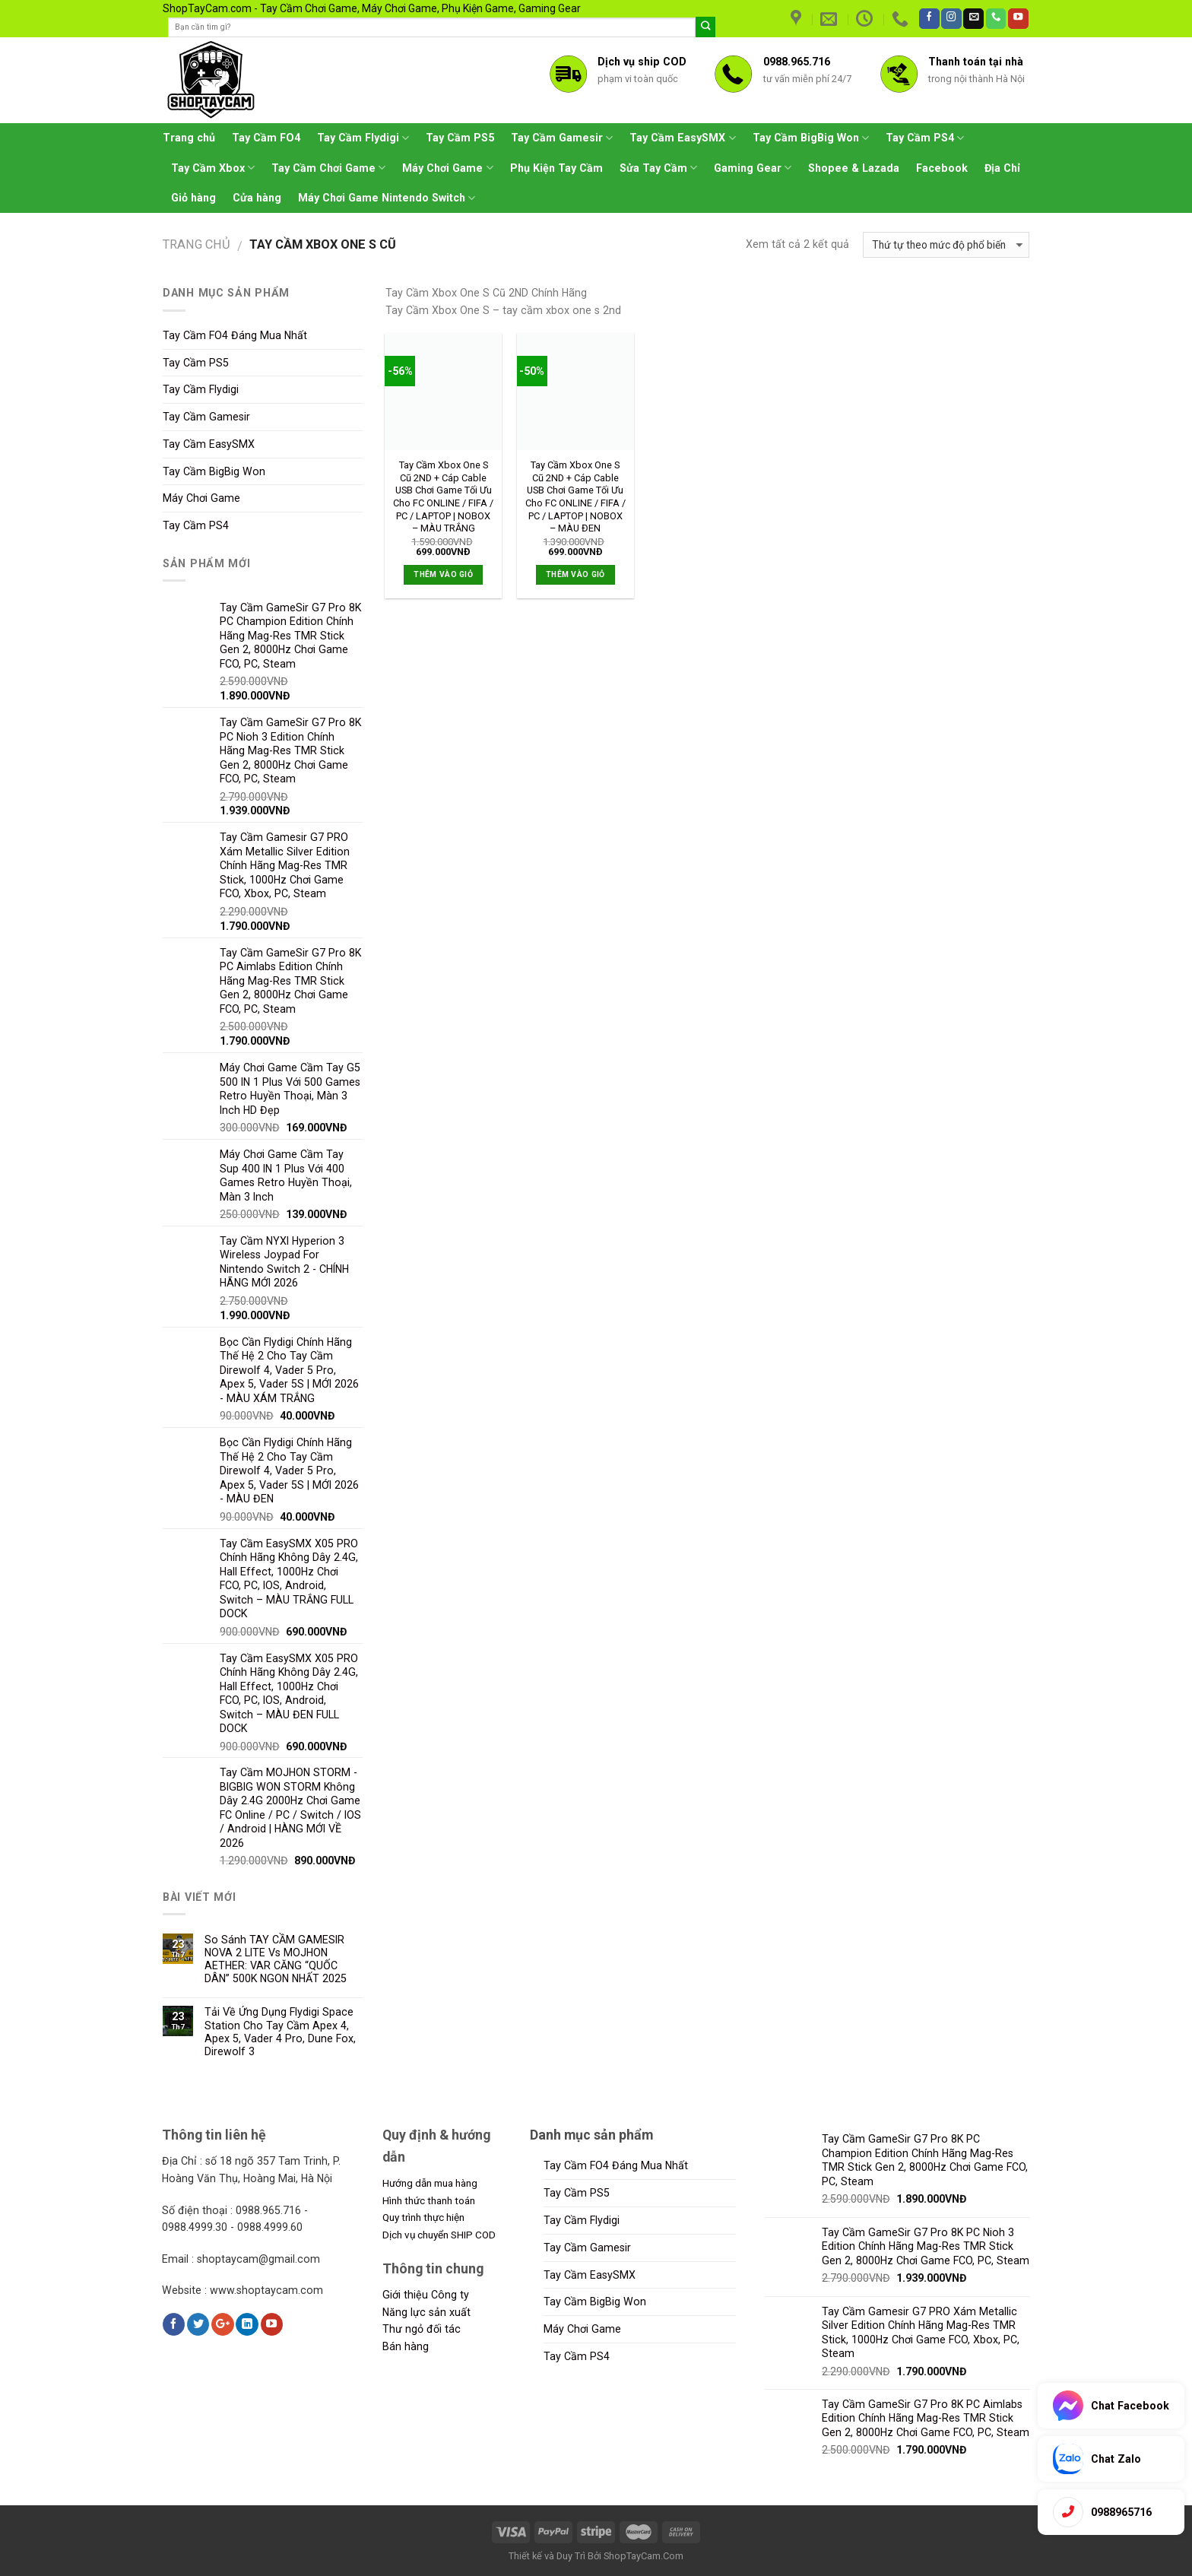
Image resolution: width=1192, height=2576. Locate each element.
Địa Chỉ (1002, 168)
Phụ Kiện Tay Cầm (556, 168)
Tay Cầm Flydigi (363, 138)
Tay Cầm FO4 (266, 138)
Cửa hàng (257, 198)
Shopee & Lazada (853, 168)
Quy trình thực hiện (423, 2217)
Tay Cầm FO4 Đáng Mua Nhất (235, 335)
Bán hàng (405, 2346)
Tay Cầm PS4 (925, 138)
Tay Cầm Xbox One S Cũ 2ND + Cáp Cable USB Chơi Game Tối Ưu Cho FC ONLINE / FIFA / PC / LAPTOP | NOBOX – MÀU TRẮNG (443, 496)
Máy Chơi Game (447, 167)
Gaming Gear (752, 167)
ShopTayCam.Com (643, 2556)
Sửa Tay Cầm (658, 167)
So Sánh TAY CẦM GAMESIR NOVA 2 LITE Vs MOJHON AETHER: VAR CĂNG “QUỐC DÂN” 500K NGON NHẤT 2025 (275, 1959)
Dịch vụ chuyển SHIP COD (439, 2235)
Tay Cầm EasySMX (682, 138)
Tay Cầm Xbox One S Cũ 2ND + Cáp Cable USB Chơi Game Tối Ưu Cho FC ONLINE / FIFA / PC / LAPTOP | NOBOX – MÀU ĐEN (575, 496)
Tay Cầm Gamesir (562, 138)
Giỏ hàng (193, 198)
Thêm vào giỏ (443, 574)
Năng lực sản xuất (426, 2312)
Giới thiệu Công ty (425, 2295)
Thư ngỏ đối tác (421, 2329)
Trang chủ (189, 138)
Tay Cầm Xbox (213, 167)
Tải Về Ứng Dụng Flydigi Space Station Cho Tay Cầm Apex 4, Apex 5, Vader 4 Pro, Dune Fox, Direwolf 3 (280, 2031)
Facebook (942, 168)
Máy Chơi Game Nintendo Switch (386, 198)
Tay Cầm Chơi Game (328, 167)
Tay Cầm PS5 (460, 138)
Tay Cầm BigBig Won (811, 138)
